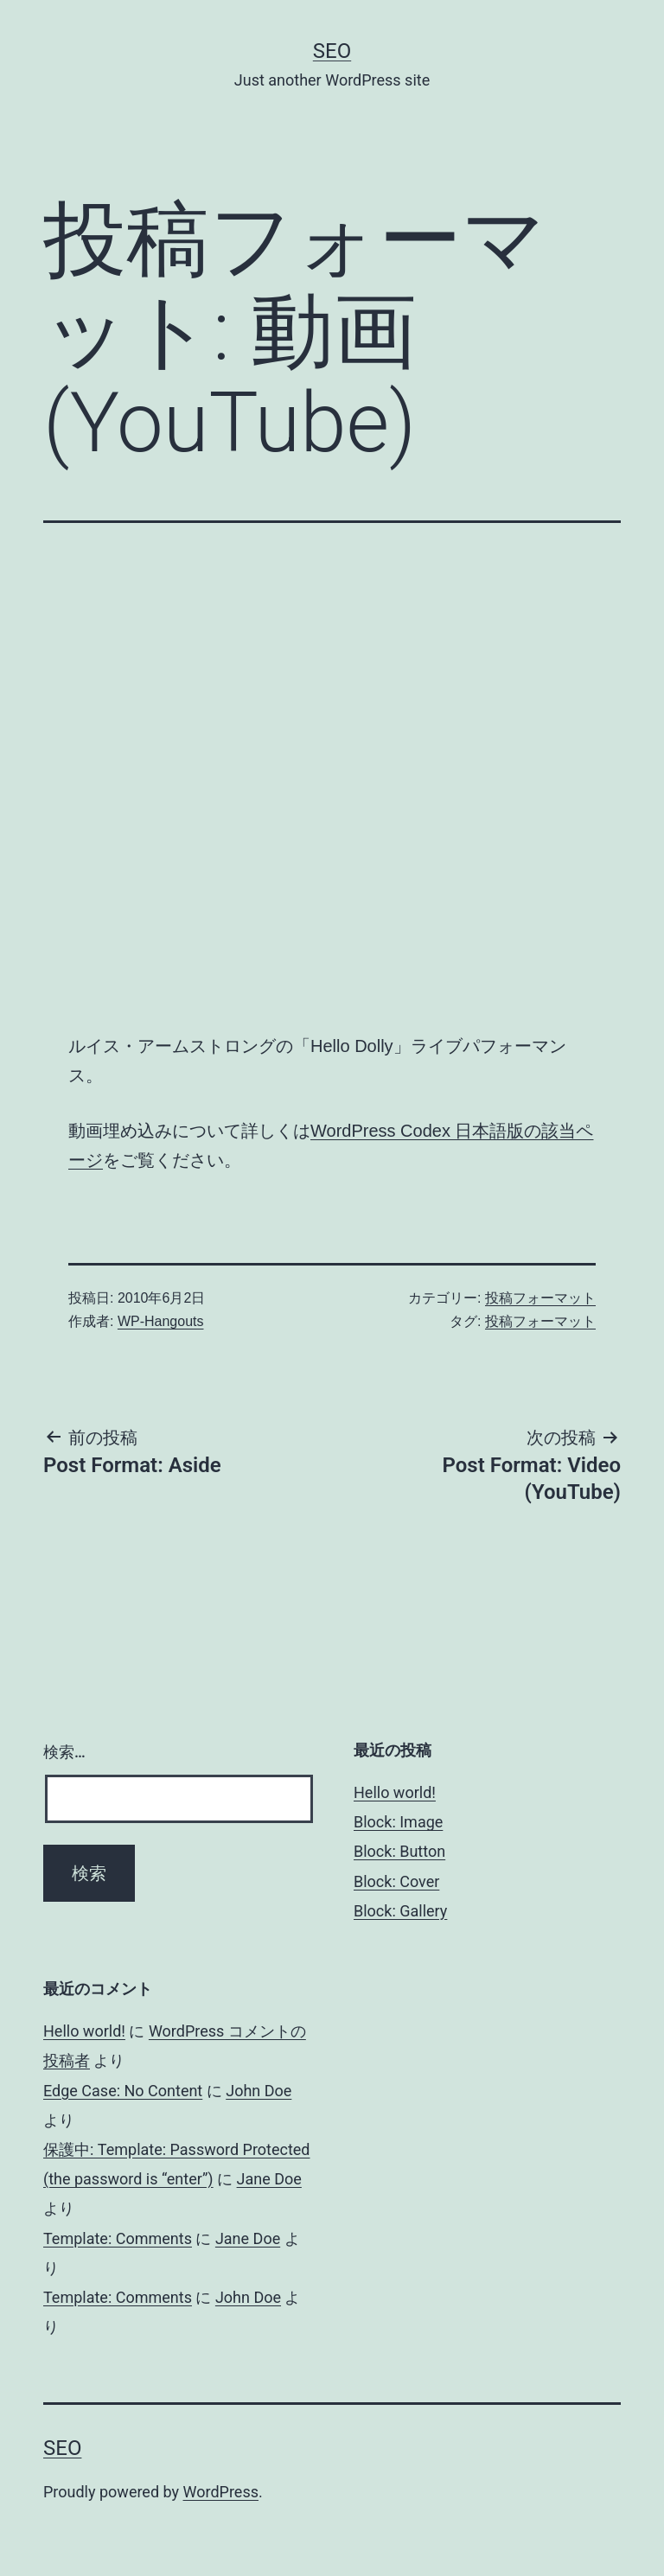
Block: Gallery (400, 1911)
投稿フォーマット (540, 1298)
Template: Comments (117, 2238)
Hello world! (395, 1792)
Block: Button (399, 1851)
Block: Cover (396, 1881)
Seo (332, 51)
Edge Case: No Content (122, 2091)
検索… (64, 1752)
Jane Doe (269, 2179)
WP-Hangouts (161, 1321)
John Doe (258, 2091)
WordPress (221, 2492)
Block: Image (398, 1822)
